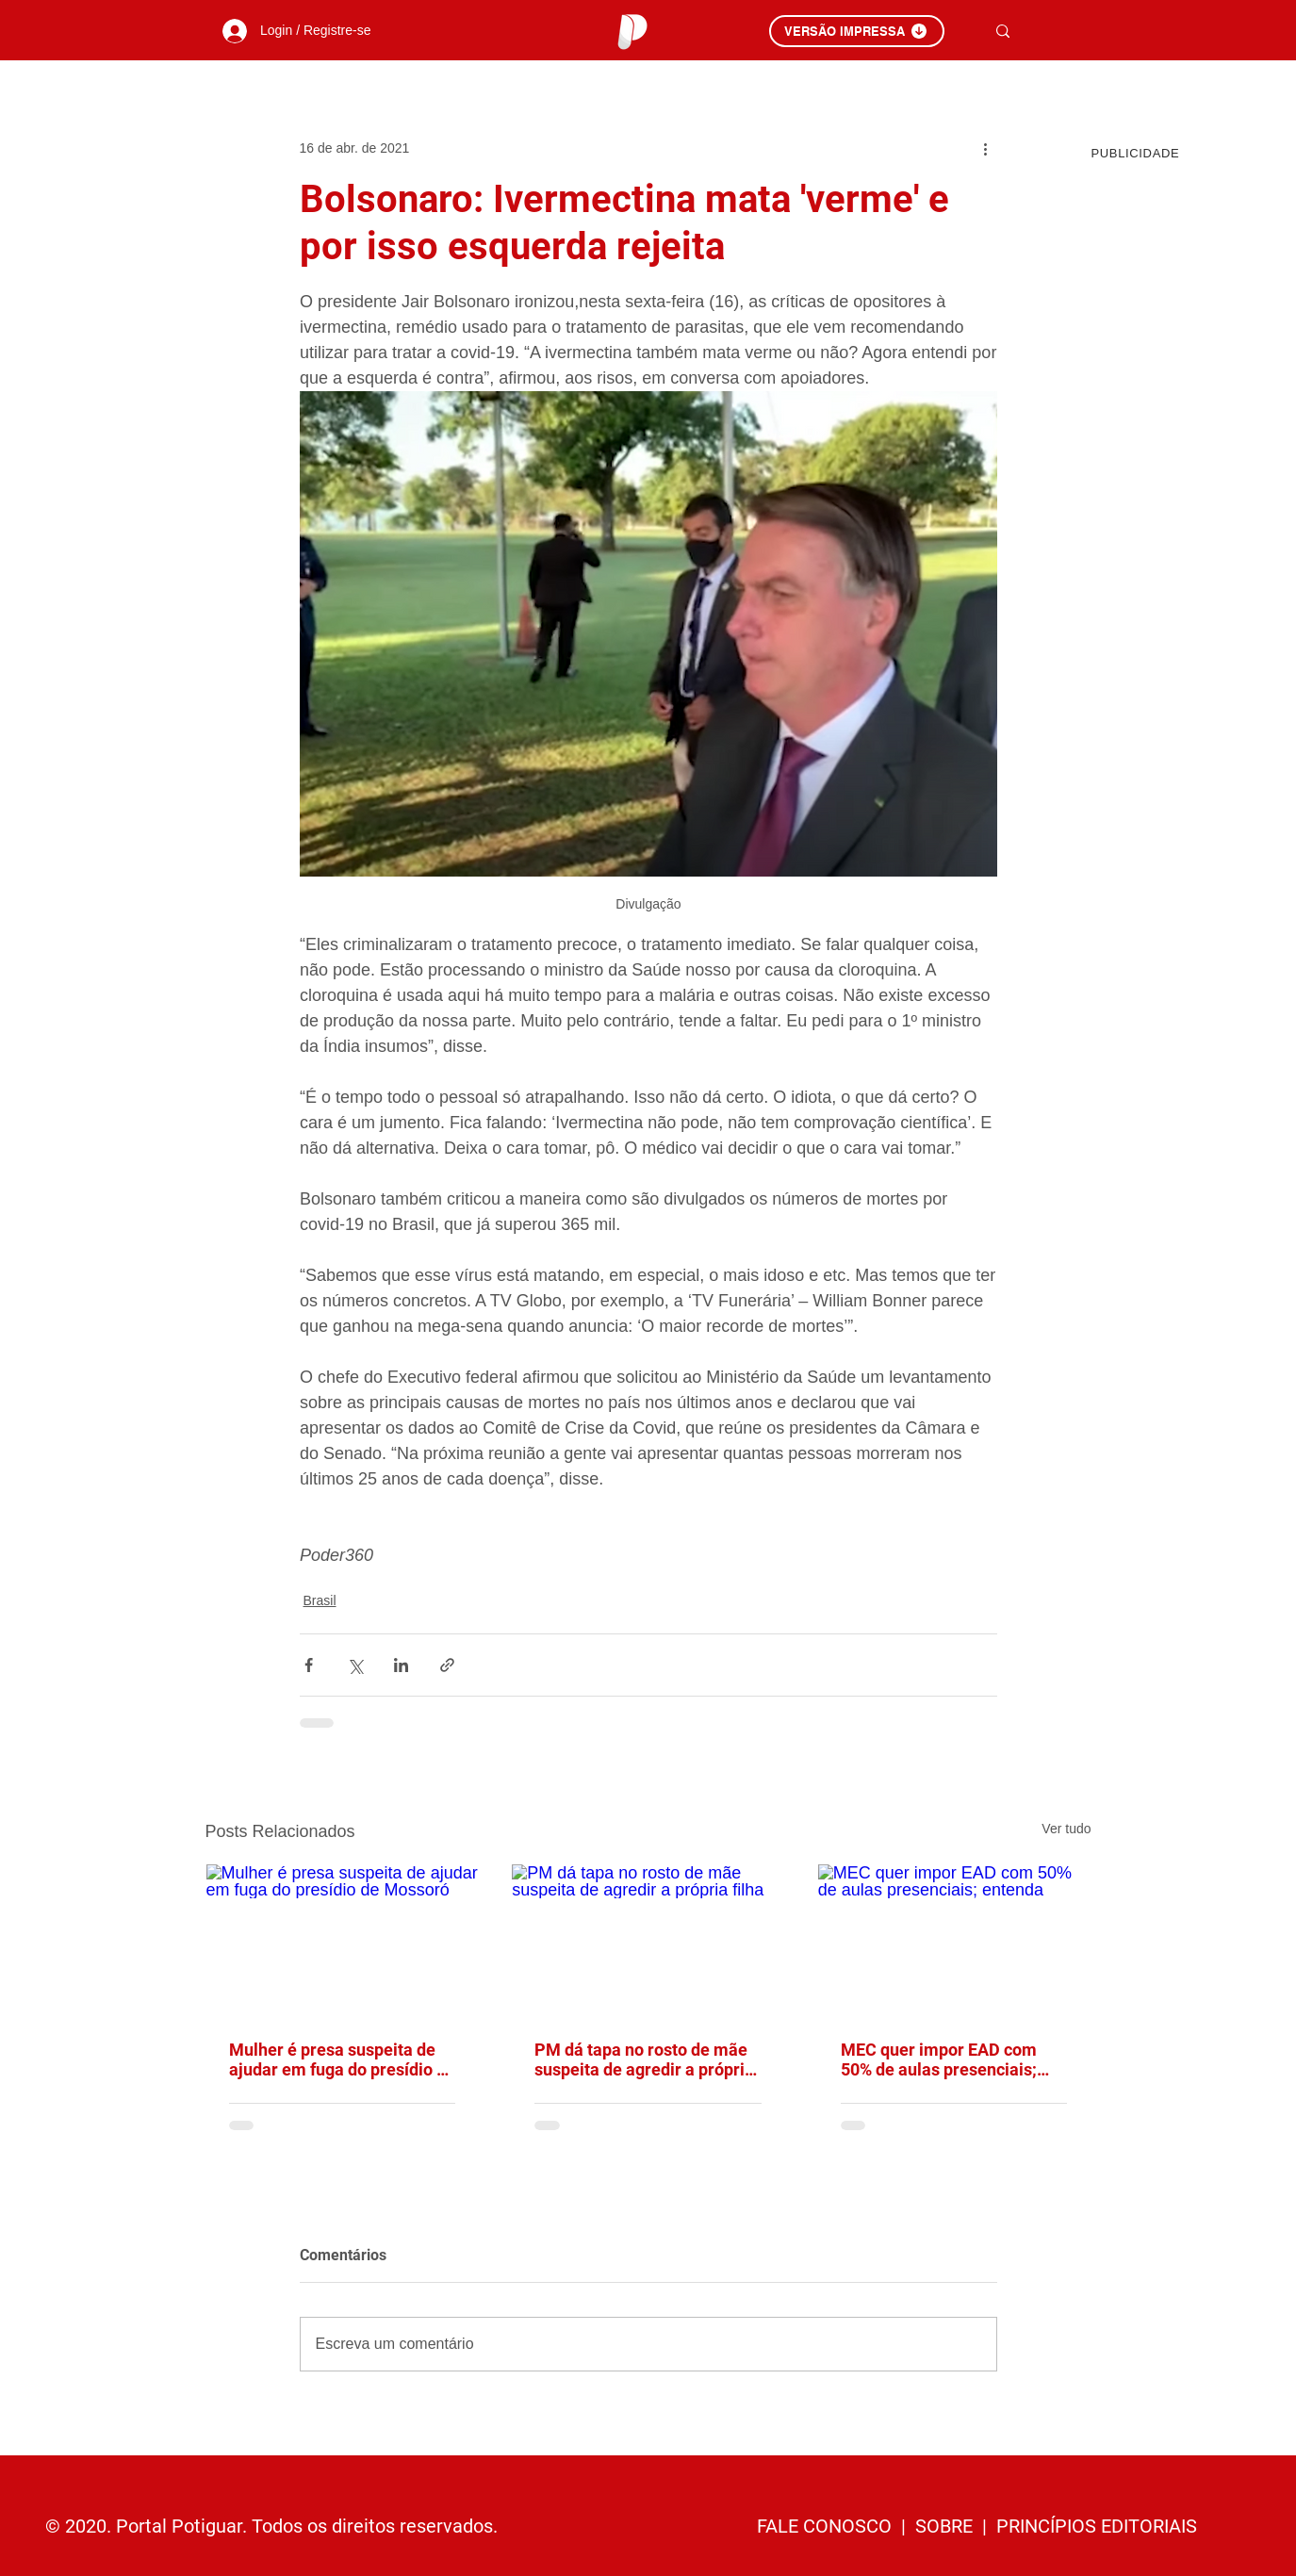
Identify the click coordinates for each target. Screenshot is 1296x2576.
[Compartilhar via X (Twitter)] (355, 1665)
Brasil (319, 1600)
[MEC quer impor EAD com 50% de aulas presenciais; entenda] (954, 1940)
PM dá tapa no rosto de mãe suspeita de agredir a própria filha (644, 2059)
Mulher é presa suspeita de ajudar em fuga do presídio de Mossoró (342, 2059)
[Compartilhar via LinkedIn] (401, 1665)
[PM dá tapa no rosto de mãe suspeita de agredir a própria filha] (648, 1940)
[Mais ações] (986, 148)
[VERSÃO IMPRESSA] (856, 31)
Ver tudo (1066, 1828)
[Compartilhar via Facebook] (309, 1665)
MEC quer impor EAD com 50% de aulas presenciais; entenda (939, 2059)
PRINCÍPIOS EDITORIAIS (1096, 2526)
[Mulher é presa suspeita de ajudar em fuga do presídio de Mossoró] (342, 1940)
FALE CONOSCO (826, 2526)
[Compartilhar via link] (447, 1665)
